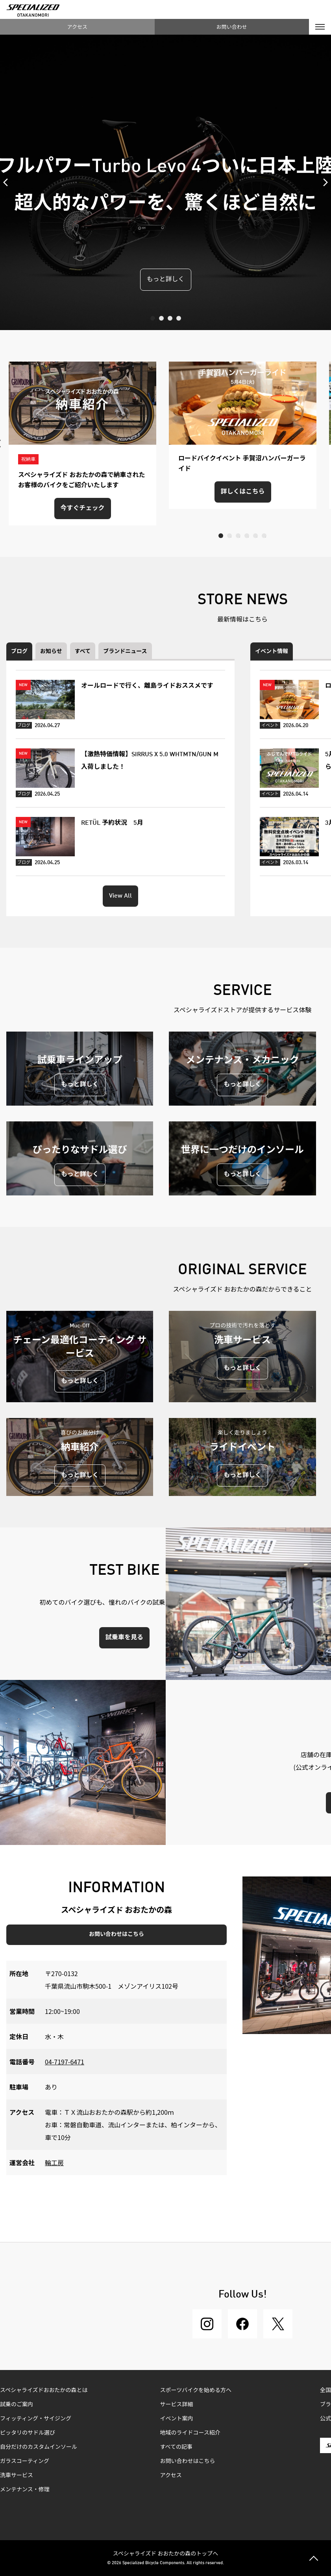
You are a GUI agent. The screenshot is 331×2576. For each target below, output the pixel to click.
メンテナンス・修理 (25, 2489)
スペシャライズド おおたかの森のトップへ (165, 2553)
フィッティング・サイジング (35, 2419)
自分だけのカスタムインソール (38, 2447)
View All (120, 896)
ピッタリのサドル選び (27, 2433)
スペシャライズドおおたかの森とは (44, 2390)
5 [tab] (255, 535)
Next (323, 182)
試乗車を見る (124, 1638)
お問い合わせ (231, 26)
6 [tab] (264, 535)
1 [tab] (152, 318)
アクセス (77, 26)
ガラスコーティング (24, 2461)
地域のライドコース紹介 (190, 2433)
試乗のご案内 (16, 2404)
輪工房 (54, 2162)
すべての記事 (176, 2447)
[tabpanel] (165, 182)
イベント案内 (176, 2419)
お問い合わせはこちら (116, 1934)
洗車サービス (16, 2475)
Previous (8, 182)
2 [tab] (161, 318)
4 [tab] (178, 318)
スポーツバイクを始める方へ (195, 2390)
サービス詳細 (176, 2404)
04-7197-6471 (64, 2061)
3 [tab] (170, 318)
